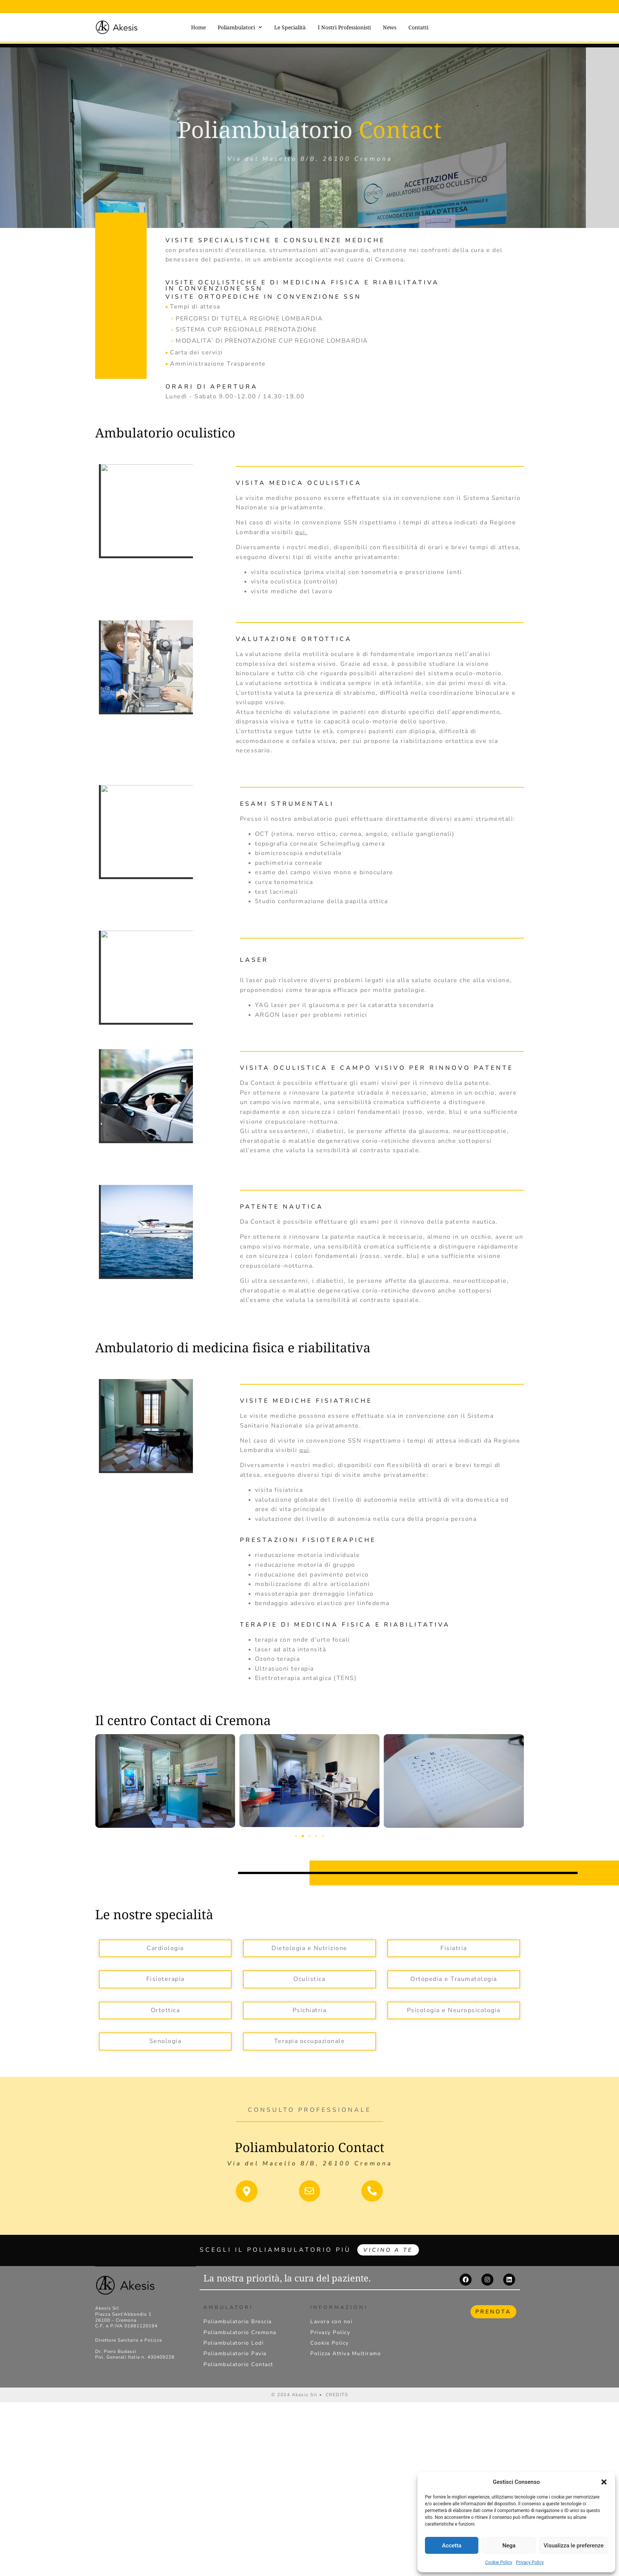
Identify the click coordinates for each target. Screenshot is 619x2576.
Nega (509, 2545)
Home (198, 27)
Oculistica (309, 1979)
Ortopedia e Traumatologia (453, 1979)
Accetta (451, 2545)
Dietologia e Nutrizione (309, 1948)
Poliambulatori (240, 27)
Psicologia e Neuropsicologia (454, 2010)
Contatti (418, 27)
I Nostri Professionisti (344, 27)
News (389, 27)
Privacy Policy (530, 2562)
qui (300, 532)
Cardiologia (165, 1948)
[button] (604, 2482)
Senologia (165, 2041)
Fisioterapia (165, 1979)
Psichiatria (310, 2010)
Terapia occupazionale (309, 2041)
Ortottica (165, 2010)
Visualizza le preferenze (573, 2545)
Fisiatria (453, 1948)
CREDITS (337, 2396)
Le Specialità (290, 27)
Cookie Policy (498, 2562)
